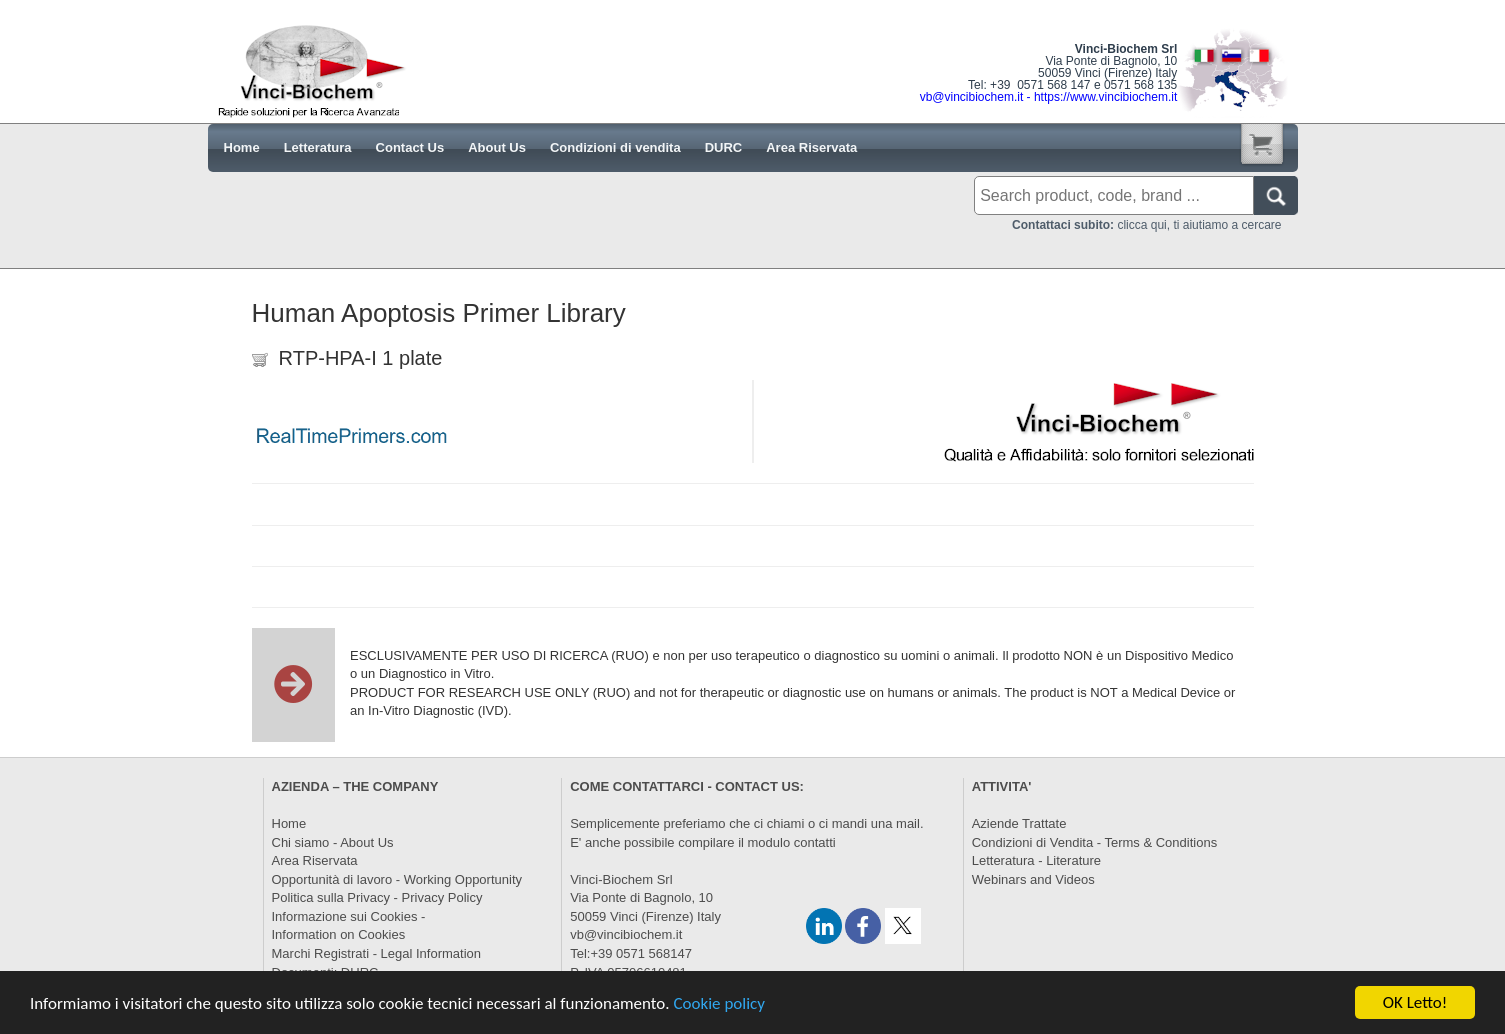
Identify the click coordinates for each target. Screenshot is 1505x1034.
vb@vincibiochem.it (626, 934)
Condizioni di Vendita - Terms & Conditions (1094, 842)
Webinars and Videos (1033, 879)
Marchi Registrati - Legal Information (377, 953)
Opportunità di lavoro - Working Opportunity (397, 879)
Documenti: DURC (325, 972)
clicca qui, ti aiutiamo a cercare (1146, 225)
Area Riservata (315, 860)
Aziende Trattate (1019, 823)
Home (289, 823)
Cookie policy (719, 1009)
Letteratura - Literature (1036, 860)
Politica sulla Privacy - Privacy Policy (377, 897)
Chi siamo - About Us (333, 842)
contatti (815, 842)
